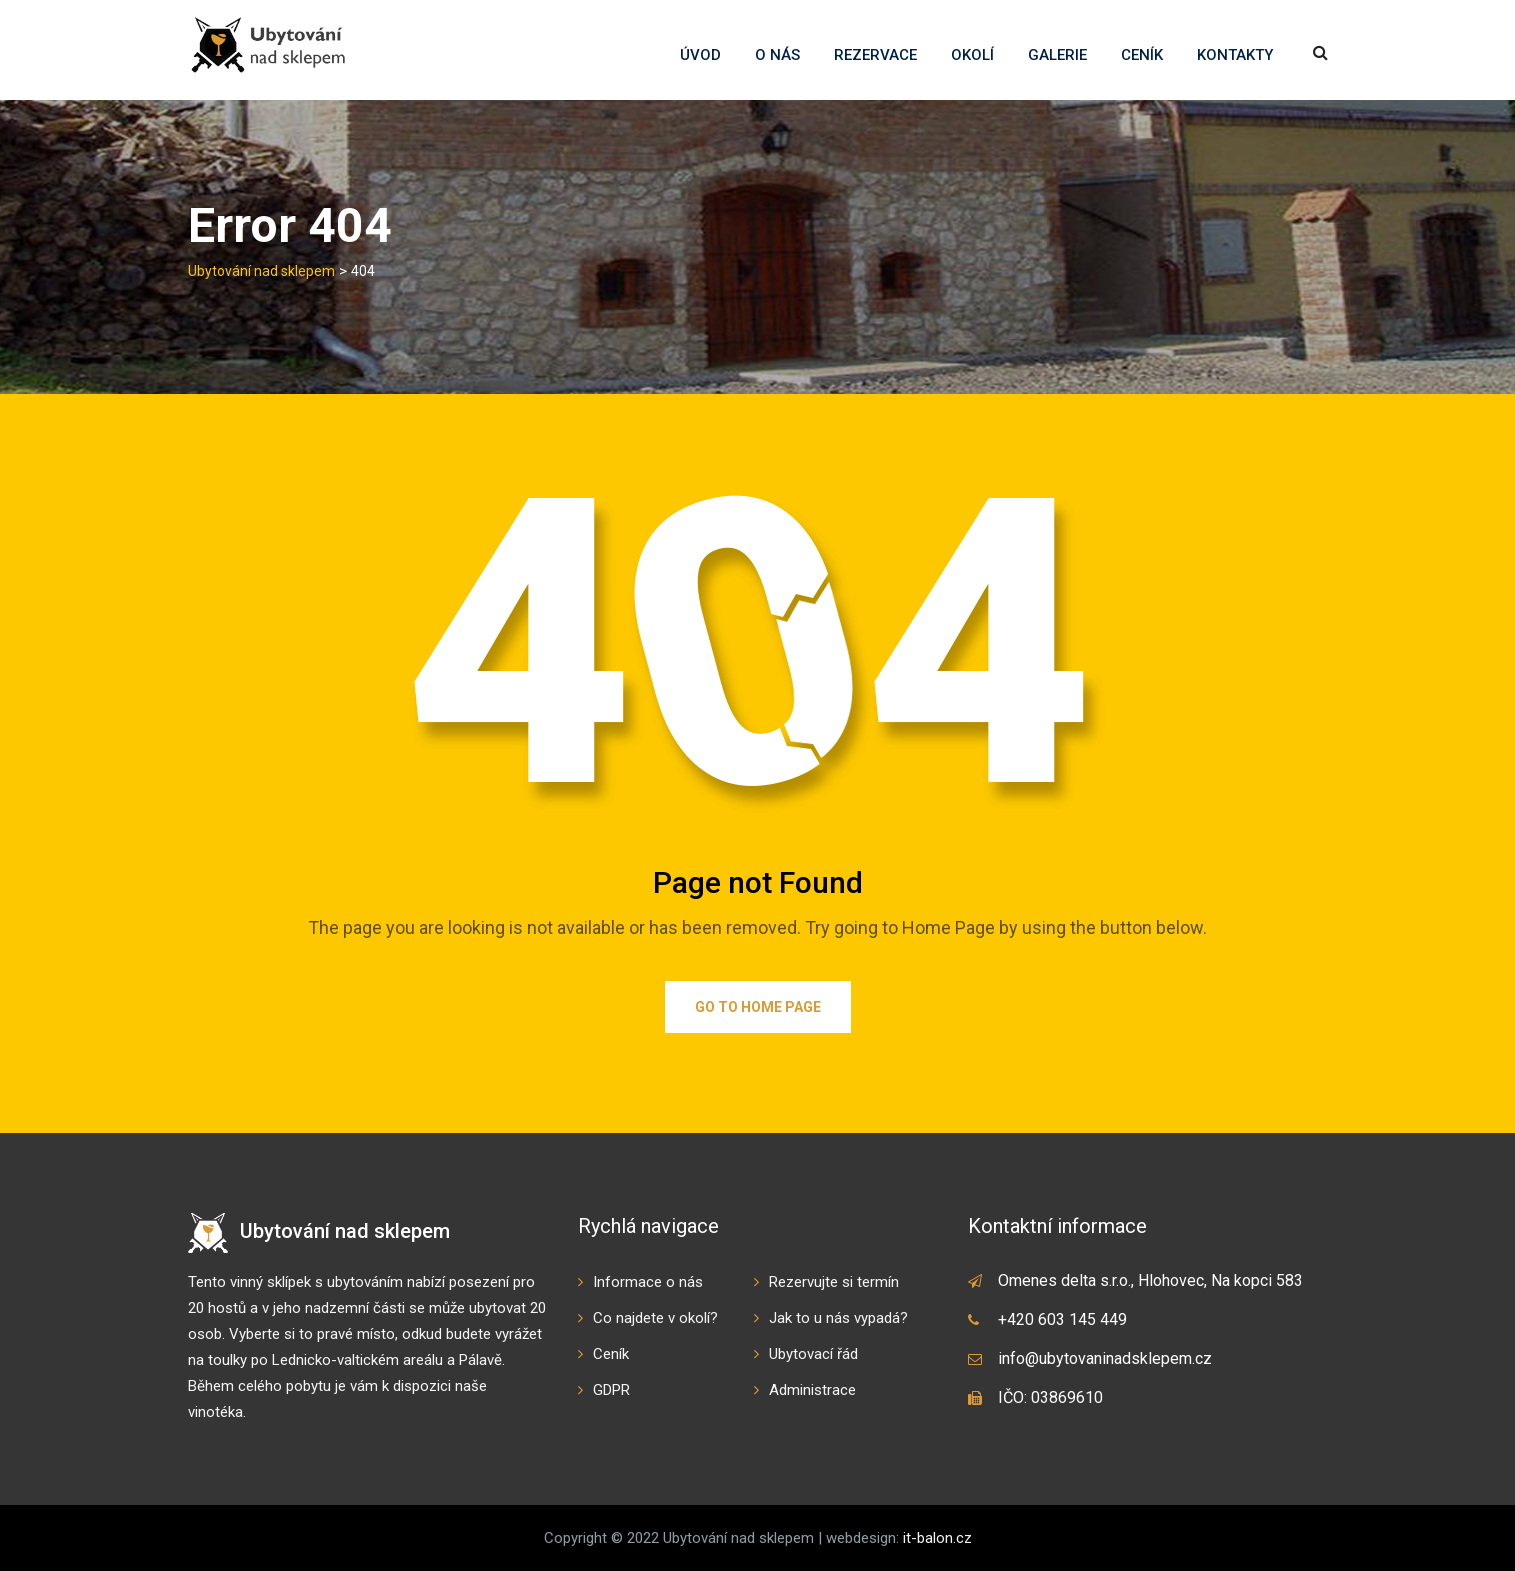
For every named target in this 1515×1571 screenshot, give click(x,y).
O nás (777, 55)
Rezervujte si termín (834, 1282)
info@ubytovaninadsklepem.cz (1105, 1358)
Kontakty (1235, 55)
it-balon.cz (937, 1538)
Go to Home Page (758, 1007)
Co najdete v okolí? (655, 1318)
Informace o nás (648, 1282)
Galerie (1057, 55)
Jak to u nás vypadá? (838, 1318)
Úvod (700, 55)
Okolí (972, 55)
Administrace (812, 1390)
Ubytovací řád (813, 1354)
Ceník (1142, 55)
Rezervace (875, 55)
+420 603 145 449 (1062, 1319)
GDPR (611, 1390)
